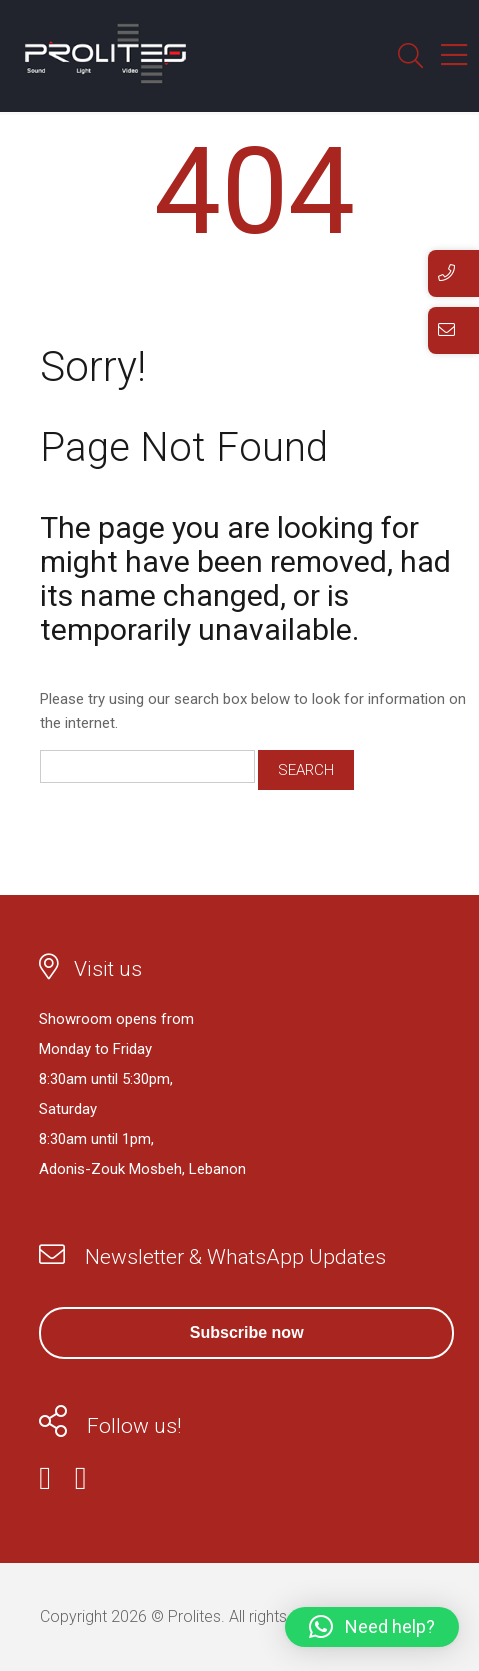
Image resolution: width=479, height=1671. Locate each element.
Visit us (108, 969)
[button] (372, 1627)
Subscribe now (247, 1332)
